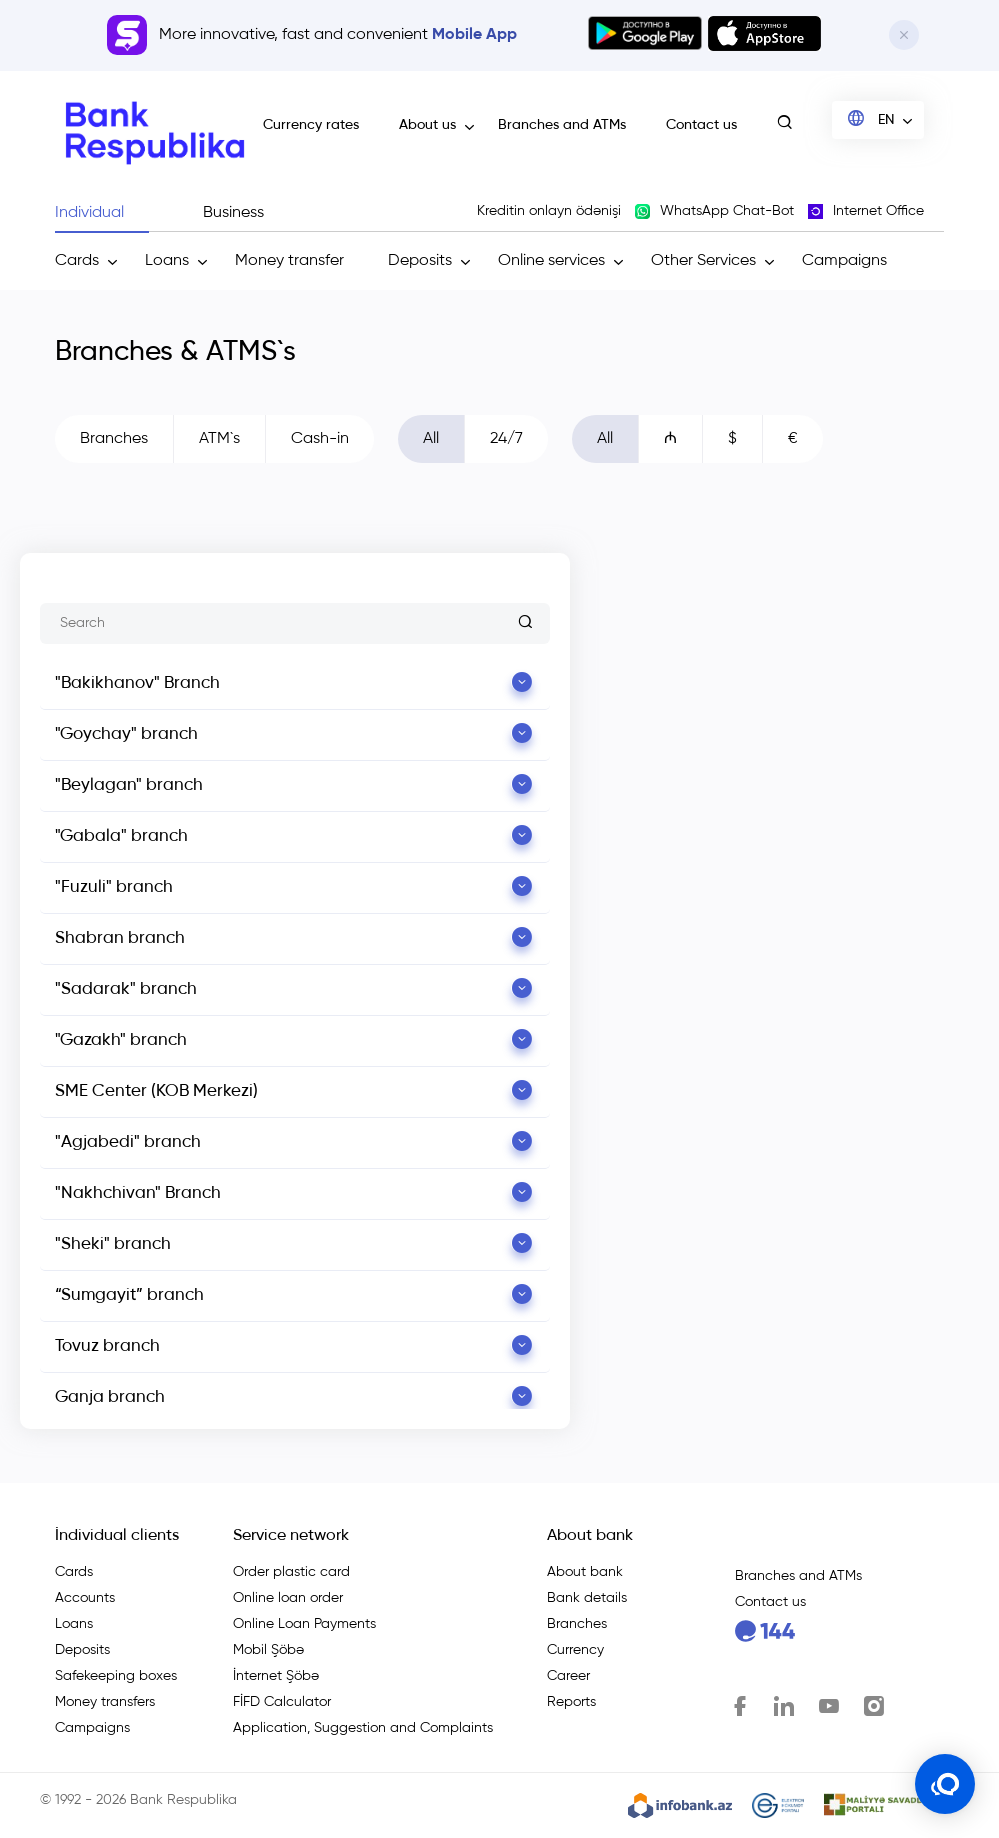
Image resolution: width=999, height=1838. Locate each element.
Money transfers (105, 1702)
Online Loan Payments (304, 1624)
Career (568, 1676)
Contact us (701, 125)
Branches (577, 1624)
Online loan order (288, 1598)
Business (233, 213)
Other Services (703, 261)
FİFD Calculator (282, 1702)
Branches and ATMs (562, 125)
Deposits (420, 261)
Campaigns (844, 261)
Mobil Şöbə (268, 1650)
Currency (575, 1650)
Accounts (85, 1598)
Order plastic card (291, 1572)
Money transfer (289, 261)
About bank (585, 1572)
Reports (571, 1702)
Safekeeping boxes (116, 1676)
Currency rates (311, 125)
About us (427, 125)
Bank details (587, 1598)
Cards (77, 261)
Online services (551, 261)
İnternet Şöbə (276, 1676)
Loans (167, 261)
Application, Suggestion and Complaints (363, 1728)
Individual (89, 213)
